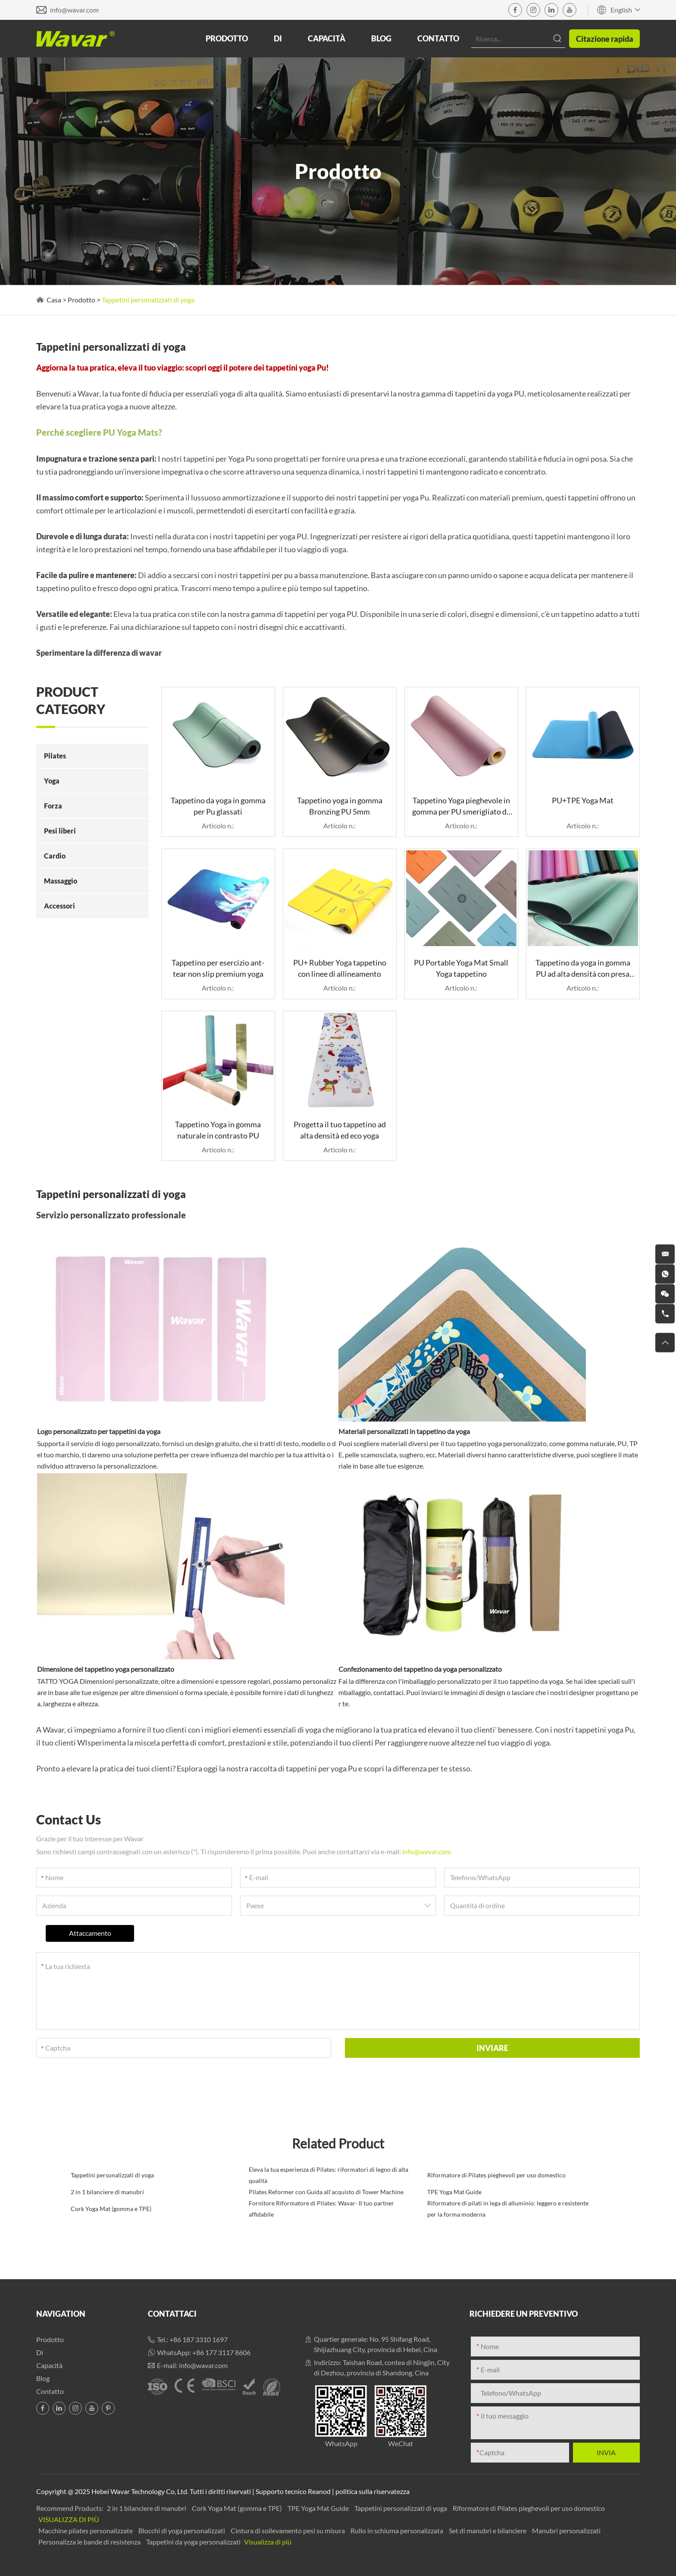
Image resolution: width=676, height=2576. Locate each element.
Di (278, 38)
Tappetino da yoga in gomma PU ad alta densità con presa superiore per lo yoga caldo (582, 968)
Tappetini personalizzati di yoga (148, 300)
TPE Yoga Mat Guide (454, 2191)
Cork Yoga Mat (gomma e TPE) (111, 2208)
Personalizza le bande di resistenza (90, 2542)
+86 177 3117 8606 (221, 2352)
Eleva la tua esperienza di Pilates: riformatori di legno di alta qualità (328, 2175)
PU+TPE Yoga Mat (582, 800)
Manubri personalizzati (566, 2530)
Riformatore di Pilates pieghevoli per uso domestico (496, 2175)
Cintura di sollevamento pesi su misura (288, 2530)
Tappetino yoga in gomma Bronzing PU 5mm (339, 806)
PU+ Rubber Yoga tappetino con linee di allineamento (339, 968)
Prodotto (227, 38)
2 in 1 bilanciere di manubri (107, 2191)
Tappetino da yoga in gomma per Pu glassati (218, 806)
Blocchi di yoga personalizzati (182, 2530)
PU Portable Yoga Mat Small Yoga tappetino (461, 968)
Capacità (326, 38)
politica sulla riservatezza (372, 2491)
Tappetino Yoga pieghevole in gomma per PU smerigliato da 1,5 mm (461, 806)
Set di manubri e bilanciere (488, 2530)
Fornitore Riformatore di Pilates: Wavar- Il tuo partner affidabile (321, 2208)
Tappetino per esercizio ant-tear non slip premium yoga (218, 968)
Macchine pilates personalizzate (86, 2530)
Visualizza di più (68, 2519)
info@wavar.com (74, 10)
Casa (54, 300)
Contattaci (172, 2313)
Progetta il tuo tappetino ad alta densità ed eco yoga (340, 1130)
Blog (381, 38)
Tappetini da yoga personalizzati (194, 2542)
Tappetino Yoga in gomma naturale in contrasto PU (218, 1130)
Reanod (319, 2491)
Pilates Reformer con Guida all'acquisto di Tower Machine (326, 2191)
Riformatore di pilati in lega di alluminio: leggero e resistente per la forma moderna (507, 2208)
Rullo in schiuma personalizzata (397, 2530)
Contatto (438, 38)
